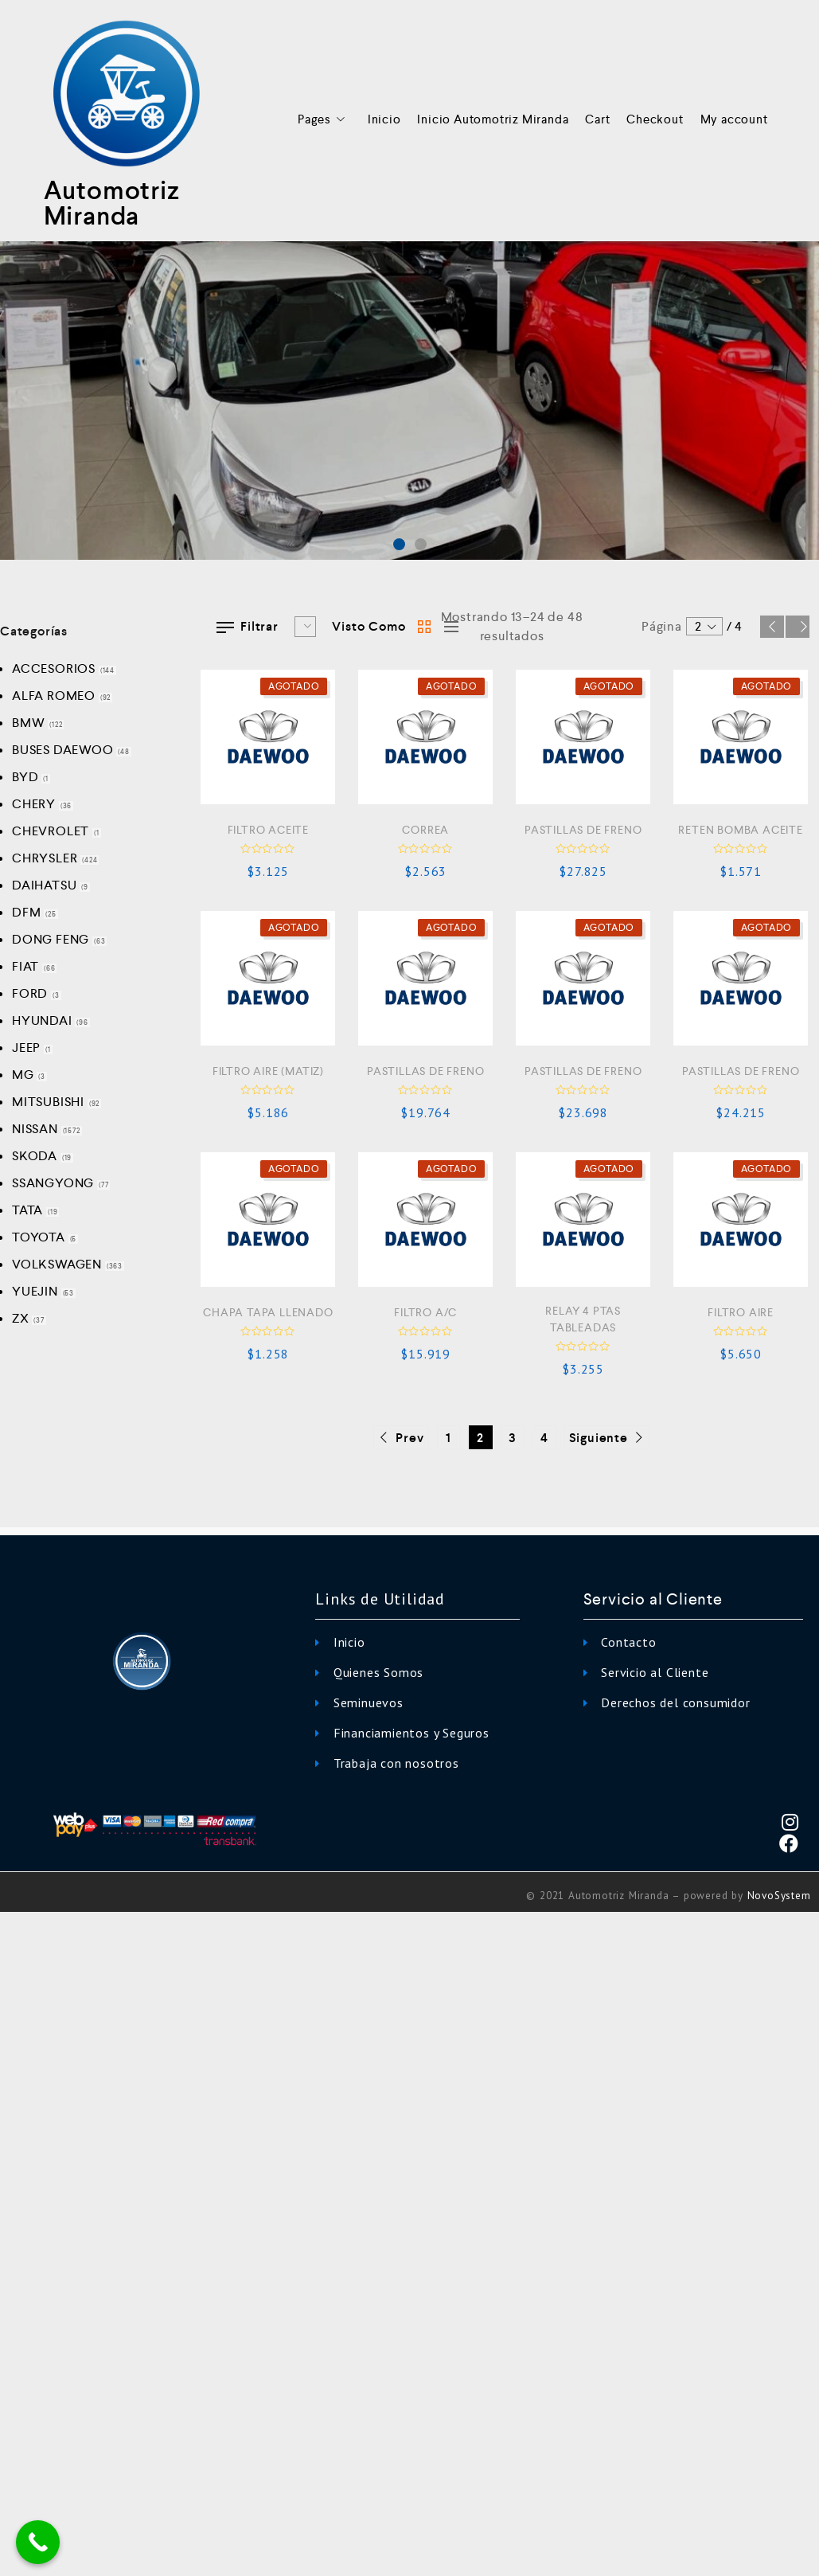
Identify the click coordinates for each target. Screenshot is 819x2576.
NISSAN (35, 1128)
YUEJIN (35, 1291)
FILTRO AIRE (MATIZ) (268, 1071)
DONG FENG (50, 939)
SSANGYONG (53, 1183)
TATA (27, 1210)
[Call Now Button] (38, 2542)
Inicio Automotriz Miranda (492, 119)
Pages (324, 120)
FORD (30, 993)
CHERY (34, 803)
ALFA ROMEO (54, 695)
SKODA (34, 1155)
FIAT (25, 966)
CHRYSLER (44, 858)
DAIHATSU (44, 885)
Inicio (384, 119)
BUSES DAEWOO (63, 749)
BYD (25, 776)
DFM (26, 912)
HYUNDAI (42, 1020)
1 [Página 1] (448, 1437)
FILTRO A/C (425, 1312)
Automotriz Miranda (112, 203)
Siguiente (797, 627)
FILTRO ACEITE (268, 830)
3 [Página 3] (513, 1437)
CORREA (425, 830)
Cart (597, 119)
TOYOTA (38, 1237)
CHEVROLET (50, 831)
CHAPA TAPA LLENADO (268, 1312)
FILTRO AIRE (741, 1312)
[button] (399, 544)
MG (23, 1074)
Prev (772, 627)
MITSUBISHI (48, 1101)
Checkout (654, 119)
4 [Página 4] (544, 1437)
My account (734, 119)
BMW (28, 722)
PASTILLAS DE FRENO (583, 830)
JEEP (26, 1047)
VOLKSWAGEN (57, 1264)
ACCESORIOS (54, 668)
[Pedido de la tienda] (305, 626)
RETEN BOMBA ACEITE (740, 830)
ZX (20, 1318)
